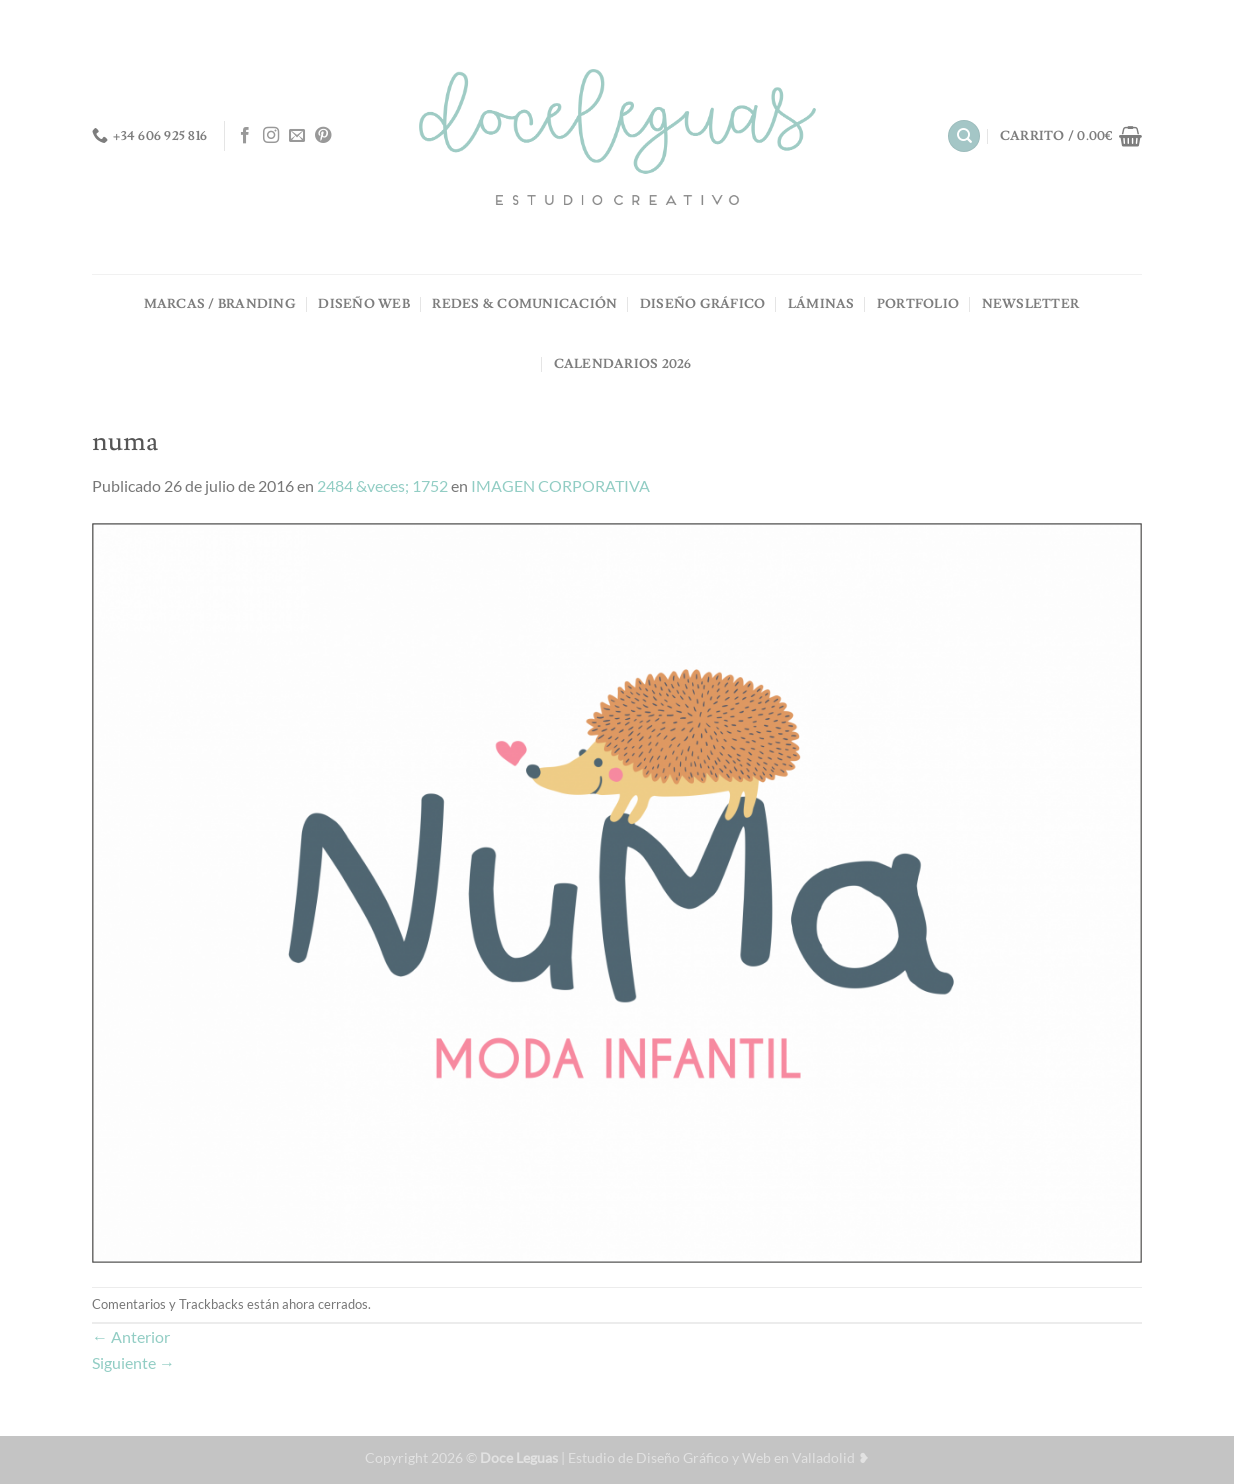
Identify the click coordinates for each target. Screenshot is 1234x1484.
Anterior (131, 1336)
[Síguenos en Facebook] (245, 136)
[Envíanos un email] (297, 136)
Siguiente (133, 1362)
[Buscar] (964, 136)
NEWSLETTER (1031, 304)
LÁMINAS (821, 304)
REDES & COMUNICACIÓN (524, 304)
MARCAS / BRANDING (220, 304)
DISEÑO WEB (364, 304)
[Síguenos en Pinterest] (323, 136)
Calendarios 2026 (623, 364)
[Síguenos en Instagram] (271, 136)
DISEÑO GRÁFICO (703, 304)
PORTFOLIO (918, 304)
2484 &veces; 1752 (382, 485)
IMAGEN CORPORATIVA (560, 485)
